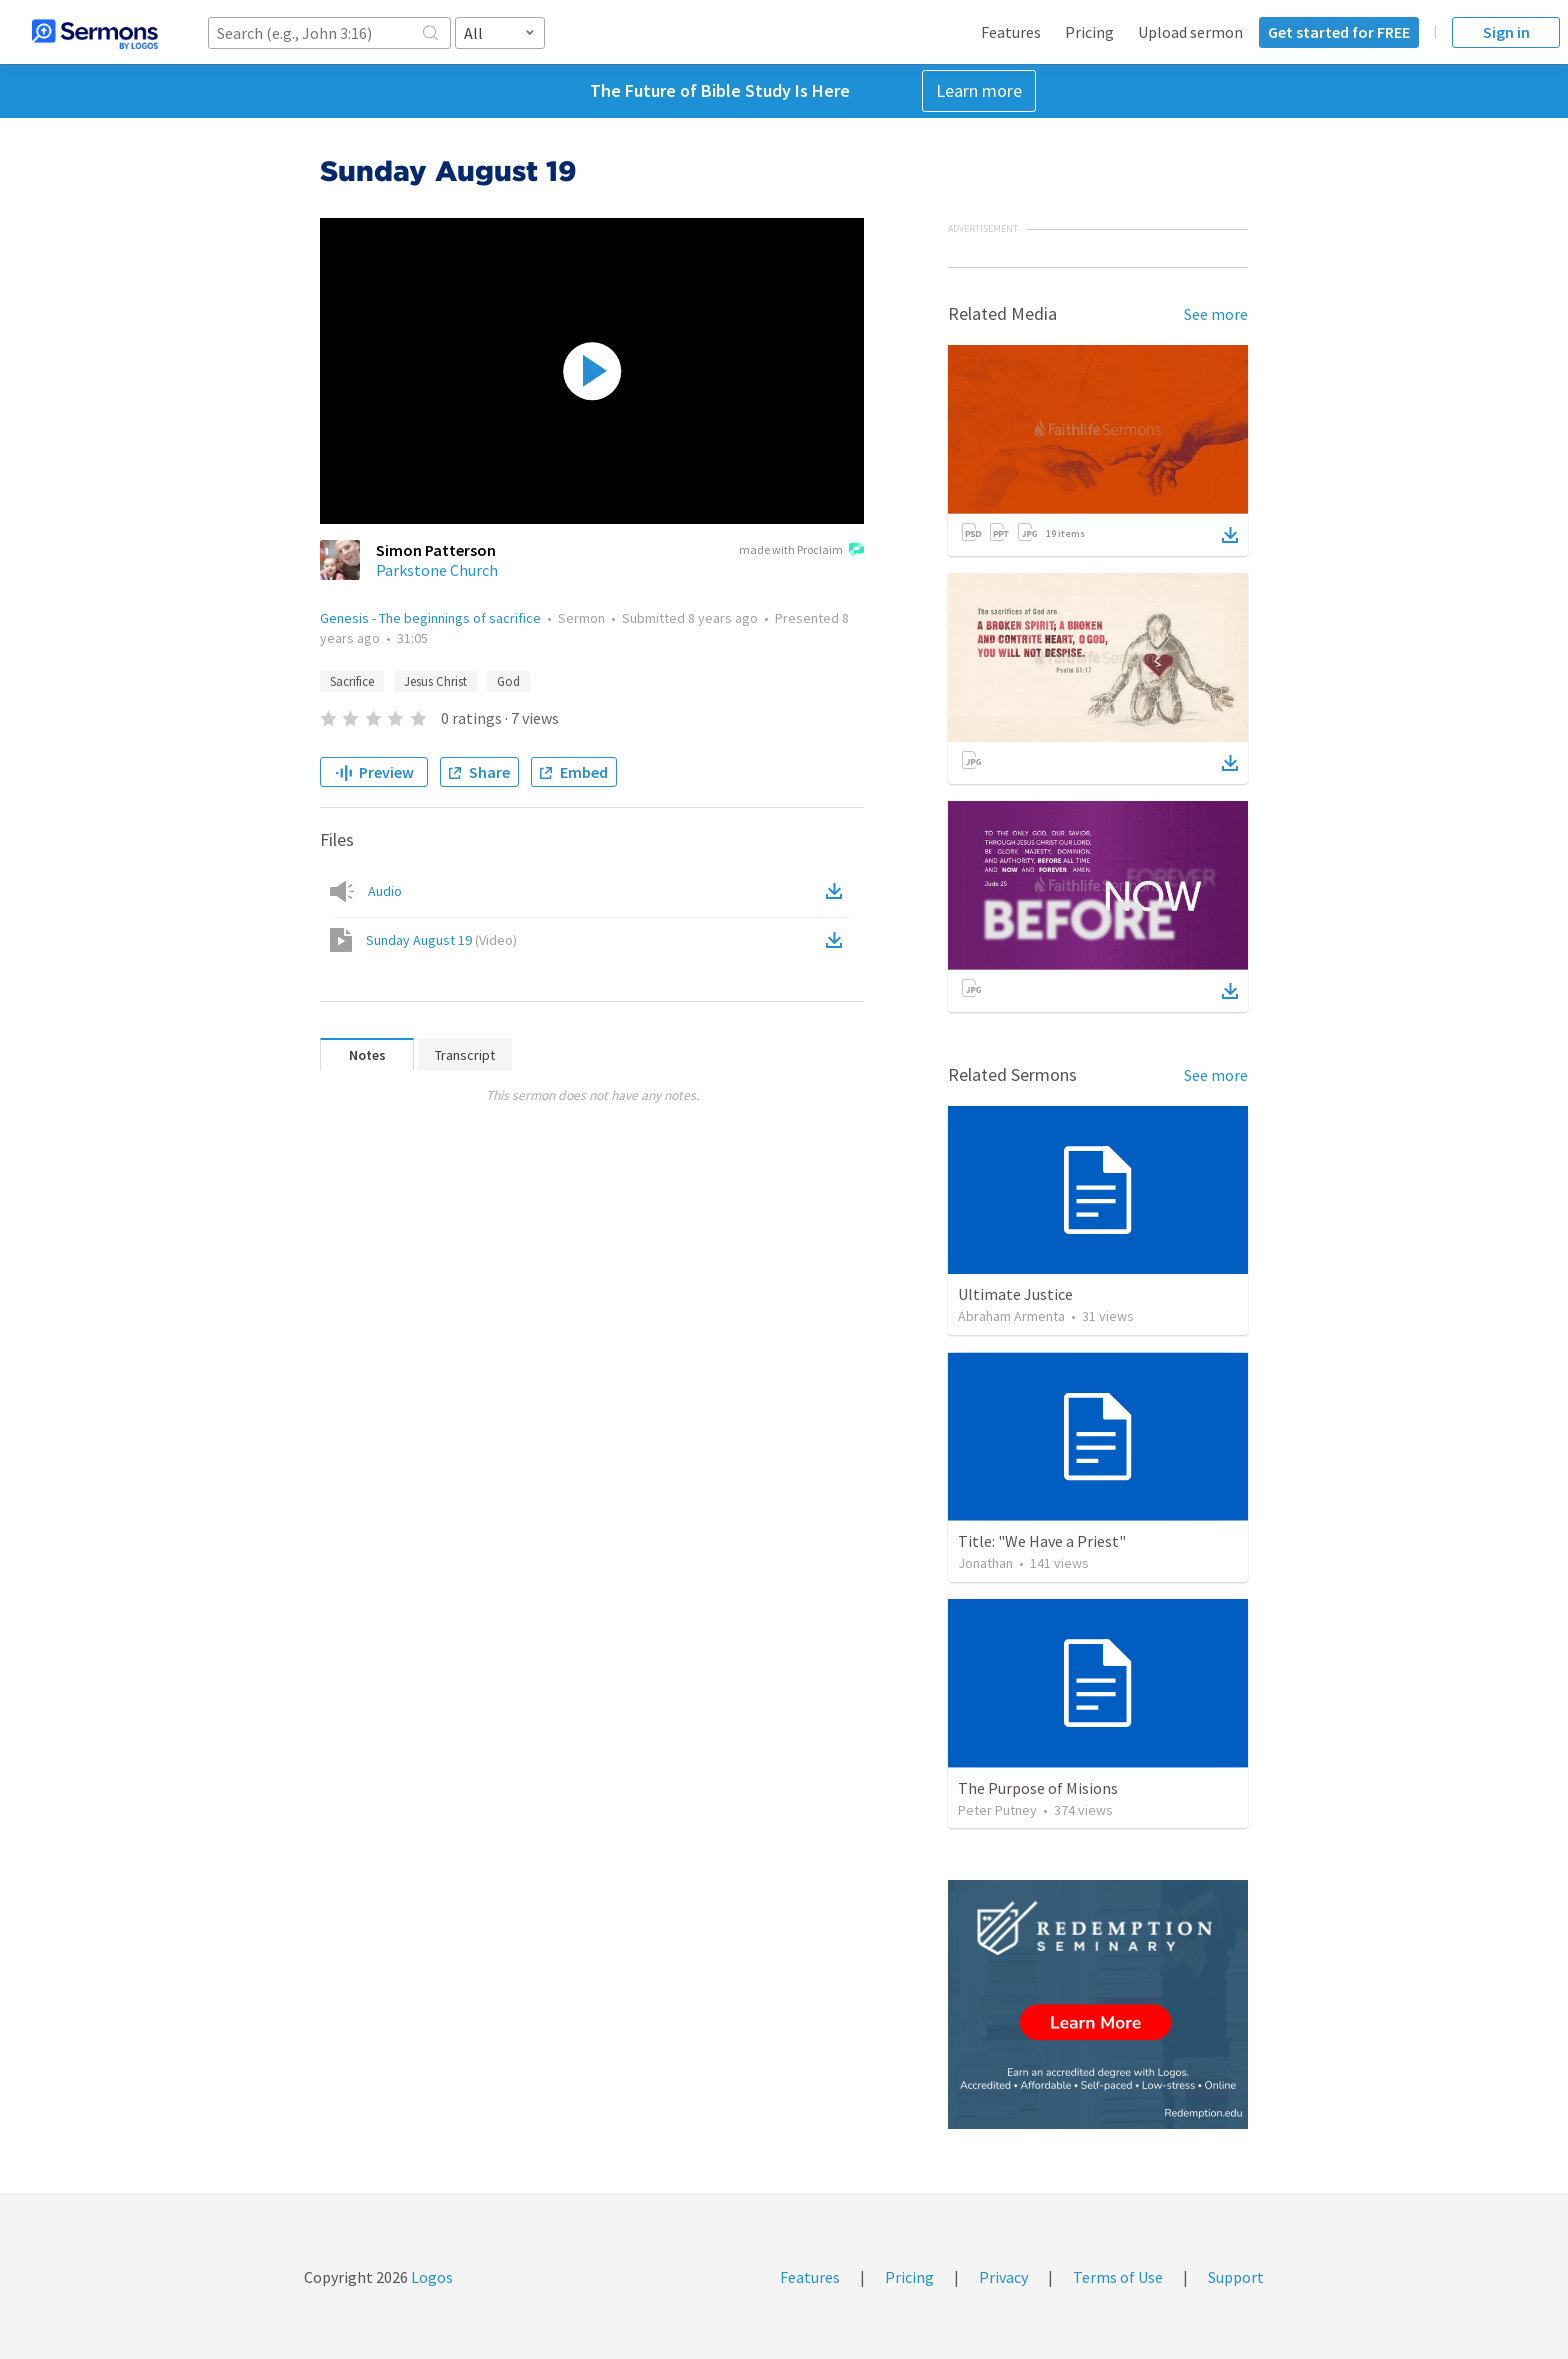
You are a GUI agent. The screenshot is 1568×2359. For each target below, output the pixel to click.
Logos (430, 2277)
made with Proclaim (801, 551)
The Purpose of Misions (1038, 1788)
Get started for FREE (1339, 32)
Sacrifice (352, 681)
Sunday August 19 (441, 940)
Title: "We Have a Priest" (1042, 1541)
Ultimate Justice (1015, 1294)
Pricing (1089, 32)
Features (1011, 32)
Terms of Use (1118, 2277)
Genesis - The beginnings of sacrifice (430, 618)
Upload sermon (1190, 32)
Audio (385, 891)
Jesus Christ (435, 681)
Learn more (979, 90)
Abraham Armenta (1011, 1316)
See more (1216, 314)
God (508, 681)
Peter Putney (997, 1810)
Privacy (1003, 2277)
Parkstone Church (437, 570)
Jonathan (985, 1563)
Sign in (1506, 32)
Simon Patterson (436, 550)
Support (1236, 2277)
